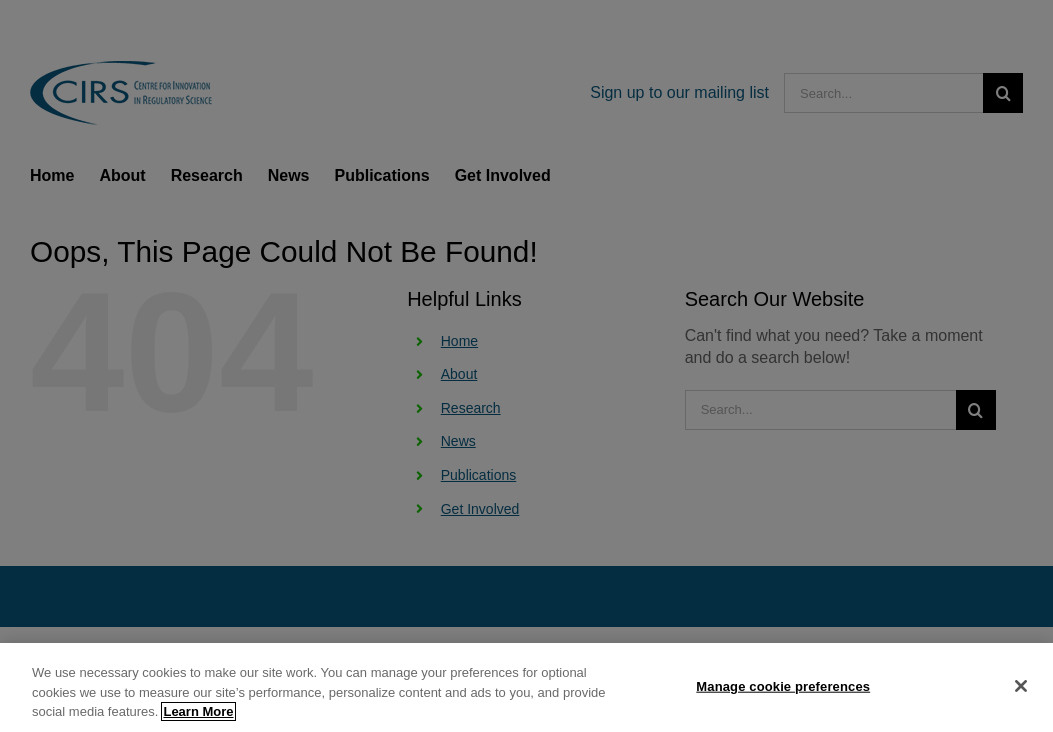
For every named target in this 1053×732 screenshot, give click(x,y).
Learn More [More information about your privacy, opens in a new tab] (198, 715)
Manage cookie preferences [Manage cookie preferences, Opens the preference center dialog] (783, 689)
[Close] (1021, 689)
